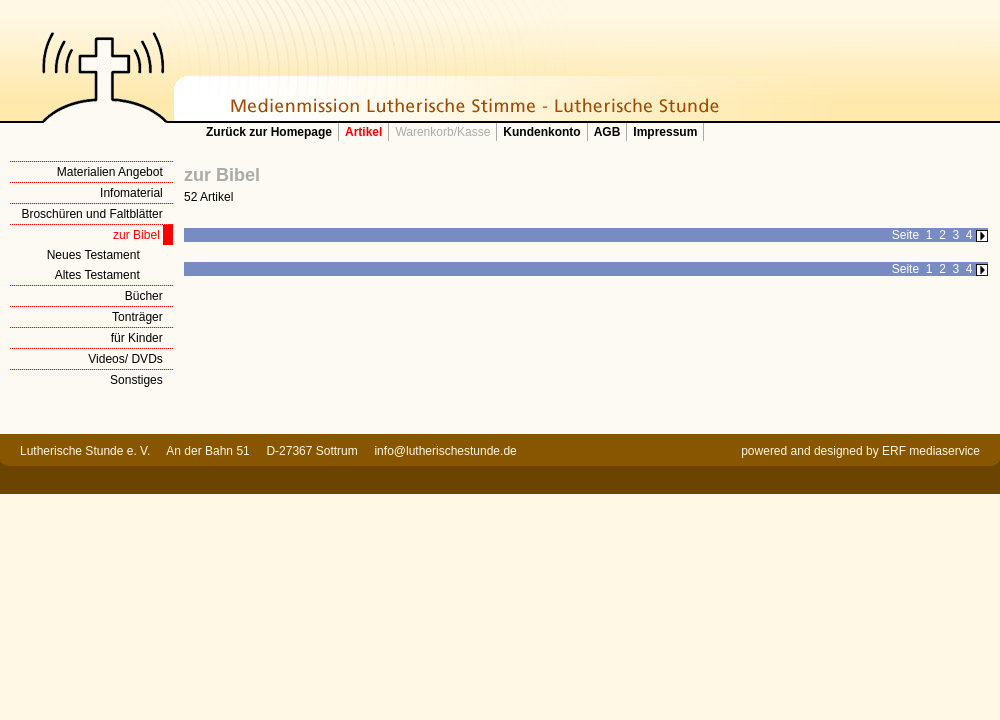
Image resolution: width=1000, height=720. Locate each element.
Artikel (363, 132)
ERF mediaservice (931, 451)
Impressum (665, 132)
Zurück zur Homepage (269, 132)
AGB (607, 132)
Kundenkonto (541, 132)
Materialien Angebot (110, 172)
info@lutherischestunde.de (445, 451)
